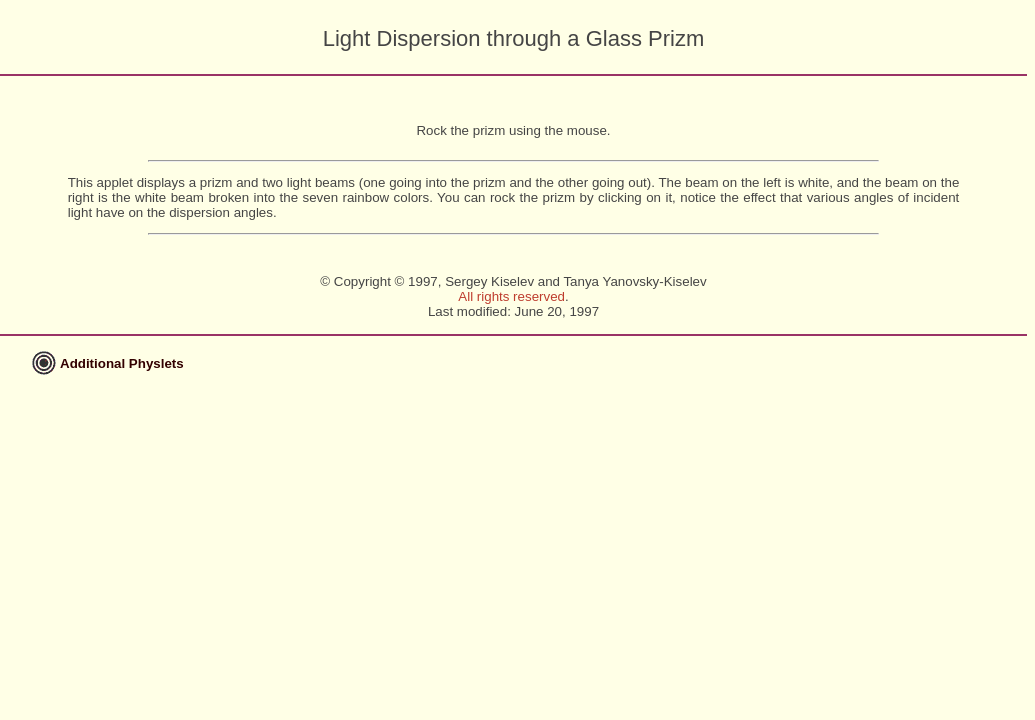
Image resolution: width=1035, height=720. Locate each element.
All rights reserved (511, 296)
